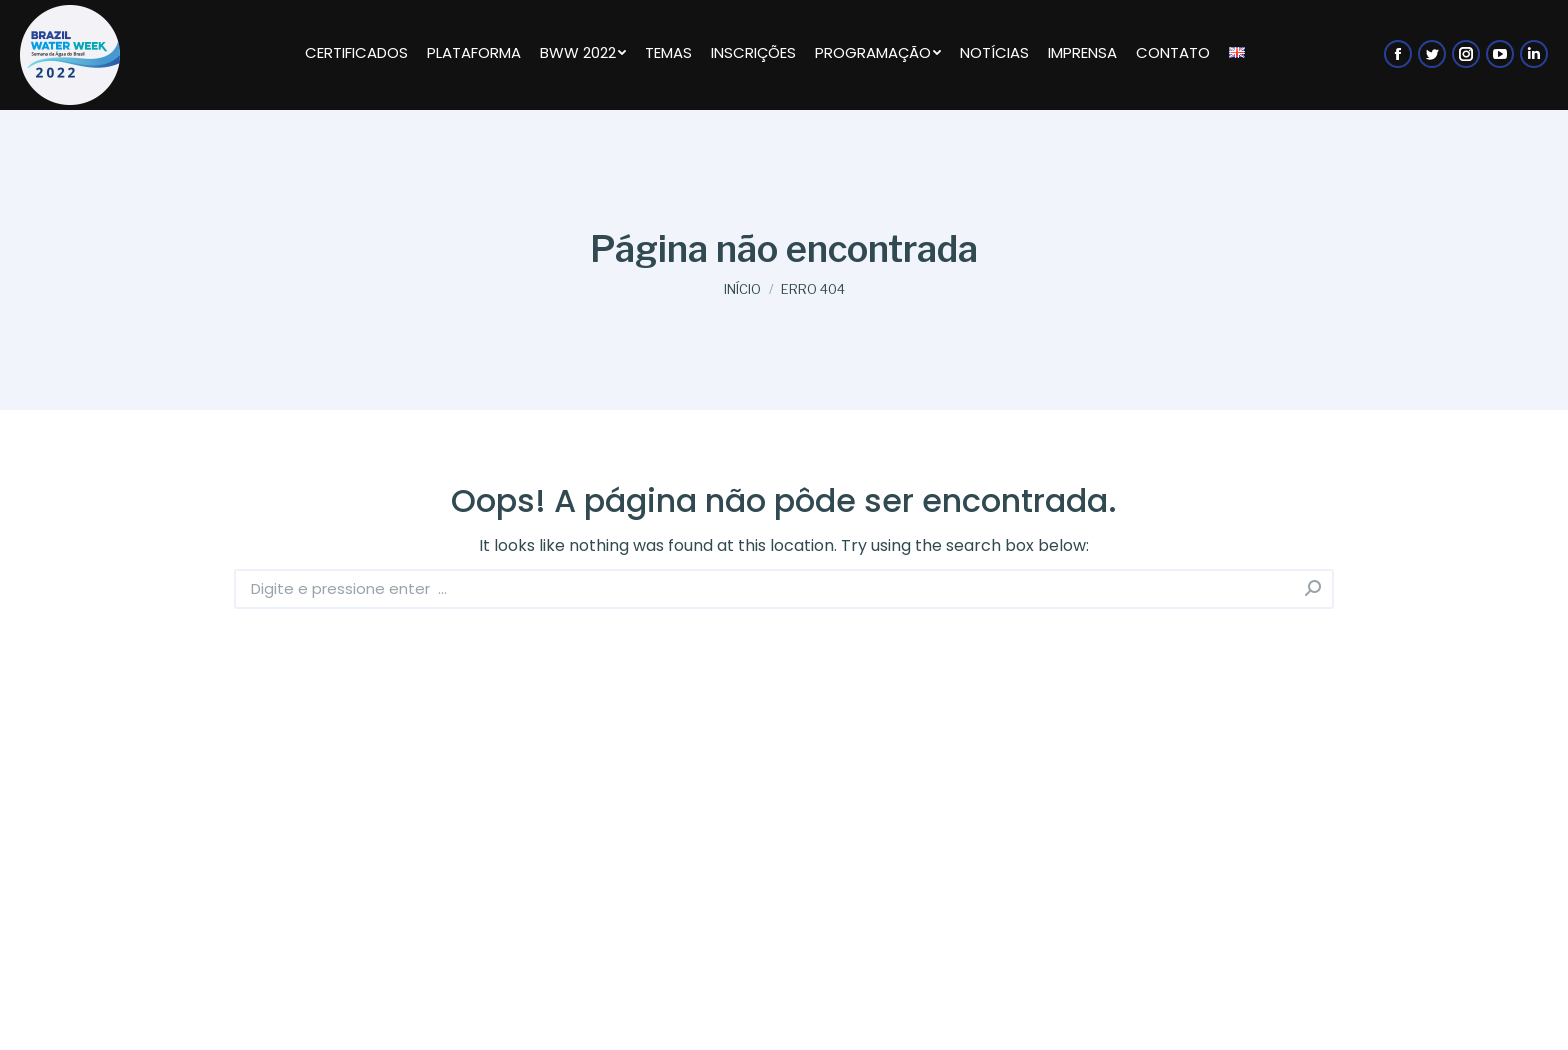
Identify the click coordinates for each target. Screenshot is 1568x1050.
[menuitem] (356, 55)
